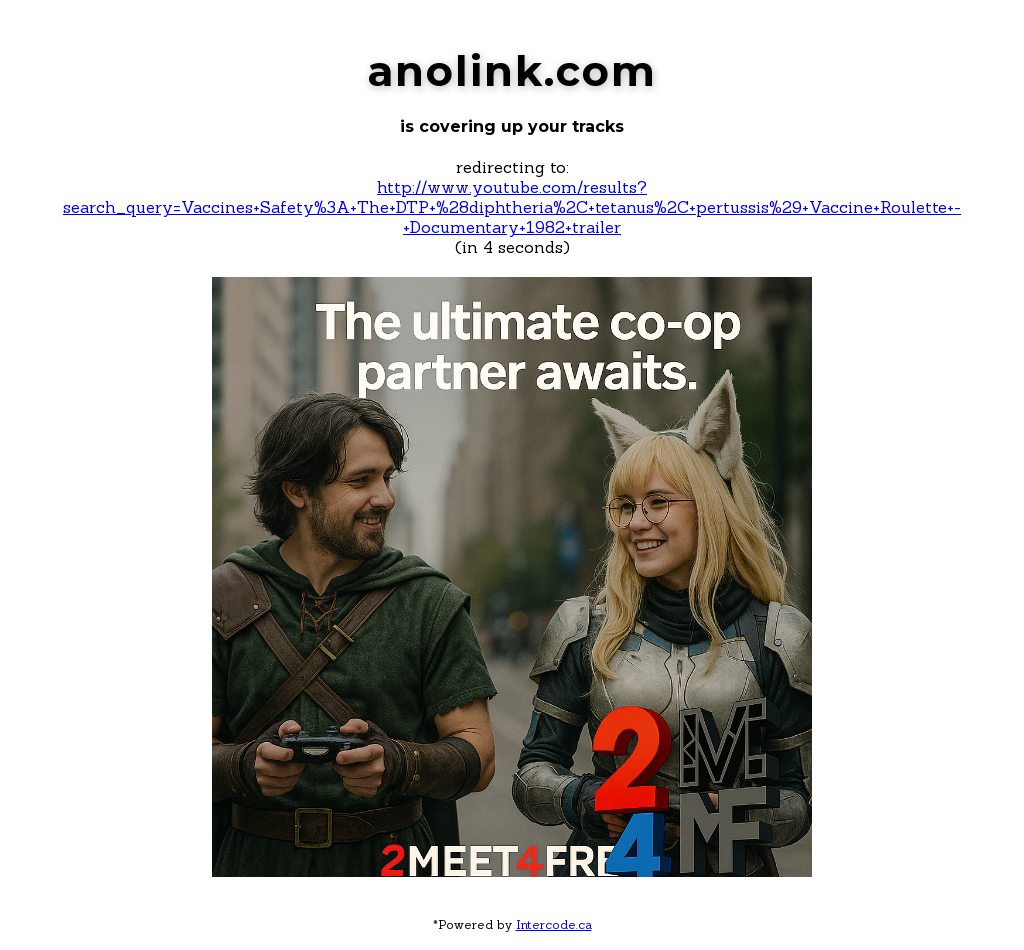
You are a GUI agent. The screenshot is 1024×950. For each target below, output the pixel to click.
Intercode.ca (554, 924)
